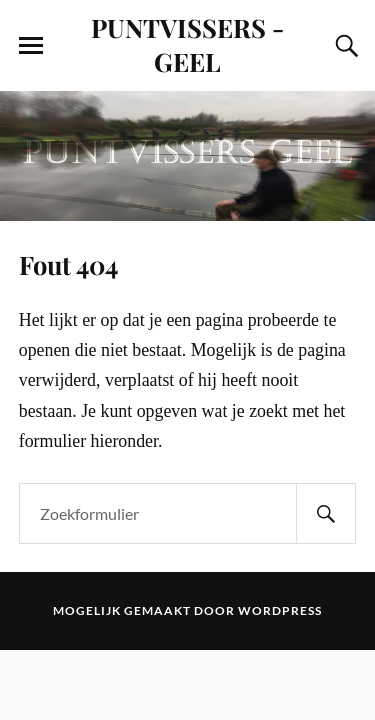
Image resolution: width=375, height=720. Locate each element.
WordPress (280, 610)
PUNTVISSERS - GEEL (187, 44)
